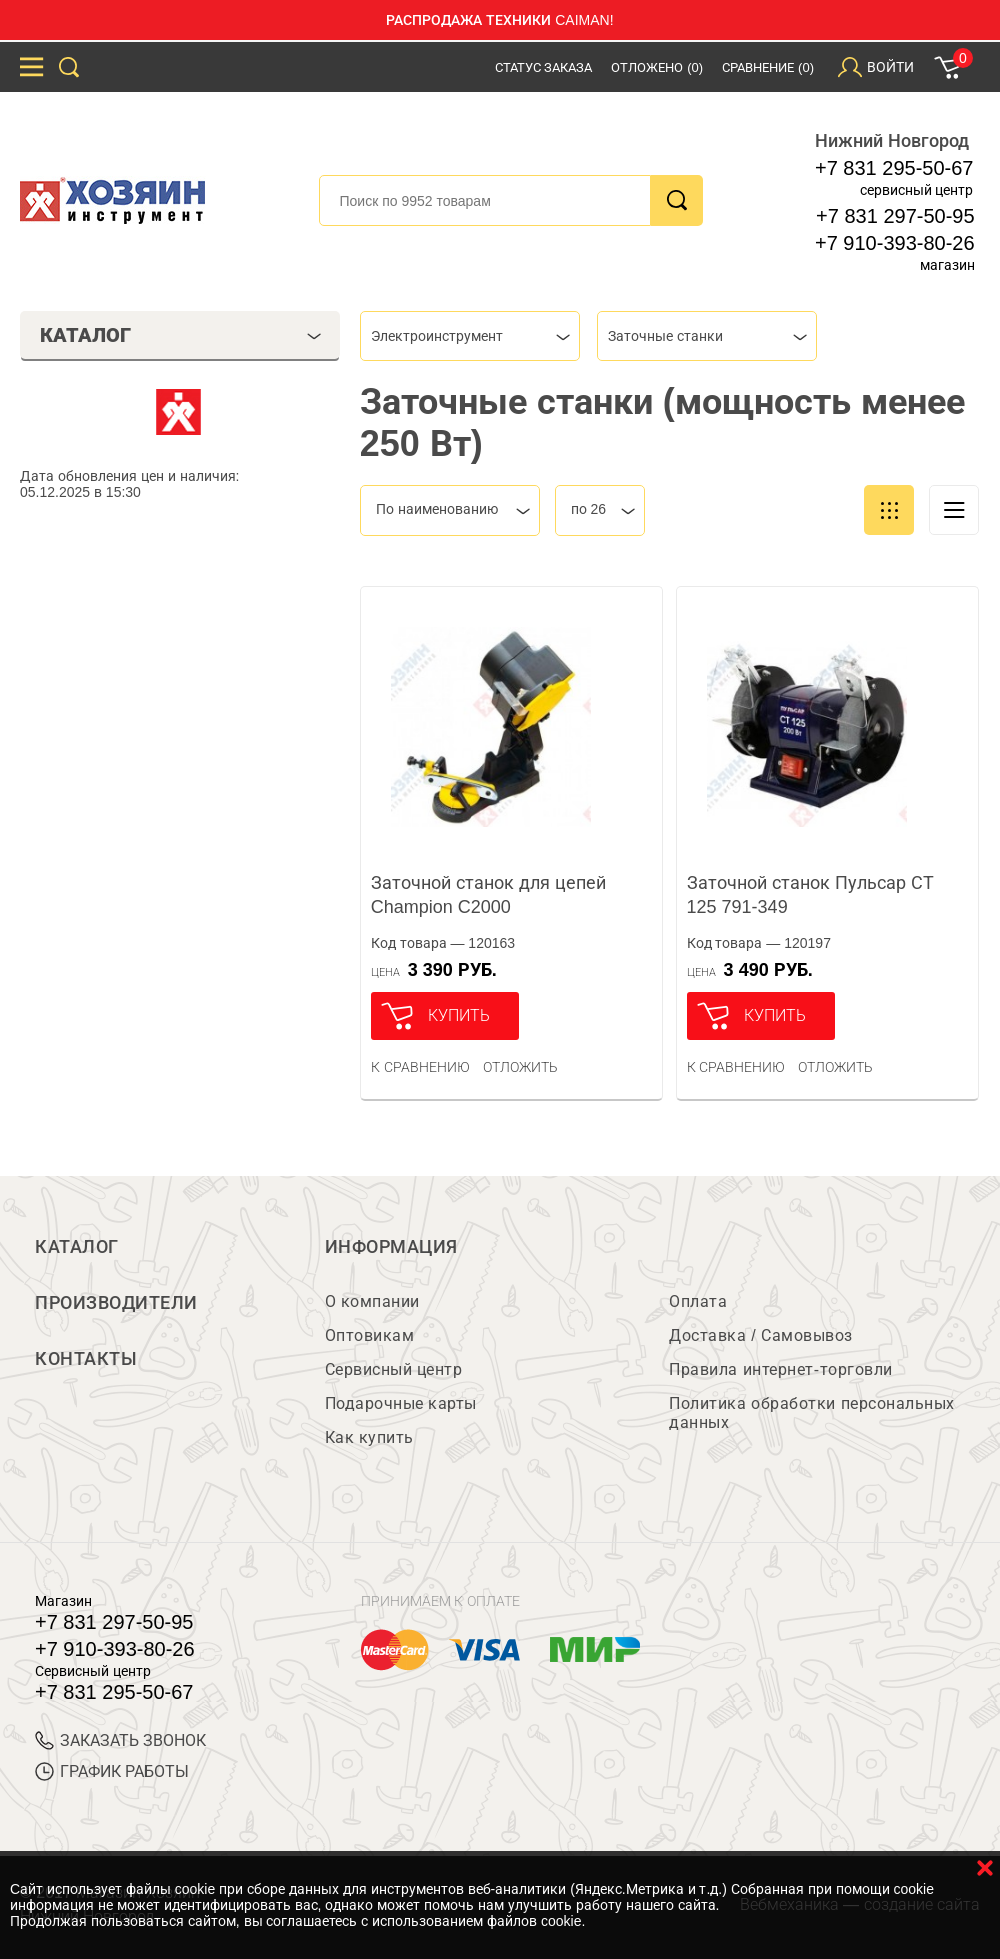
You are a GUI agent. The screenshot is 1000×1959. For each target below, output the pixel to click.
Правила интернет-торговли (780, 1369)
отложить (520, 1067)
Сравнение (768, 67)
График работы (112, 1771)
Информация (391, 1247)
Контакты (86, 1359)
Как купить (369, 1437)
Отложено (657, 67)
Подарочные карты (401, 1403)
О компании (372, 1301)
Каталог (77, 1247)
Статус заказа (544, 67)
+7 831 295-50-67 (894, 168)
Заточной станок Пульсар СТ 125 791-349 (810, 895)
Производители (116, 1303)
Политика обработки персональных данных (811, 1413)
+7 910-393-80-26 (895, 243)
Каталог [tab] (180, 335)
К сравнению (420, 1067)
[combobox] (470, 336)
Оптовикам (370, 1335)
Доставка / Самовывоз (760, 1335)
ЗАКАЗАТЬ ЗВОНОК (120, 1740)
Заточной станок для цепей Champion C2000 (488, 895)
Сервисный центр (394, 1369)
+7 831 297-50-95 (895, 216)
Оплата (698, 1301)
